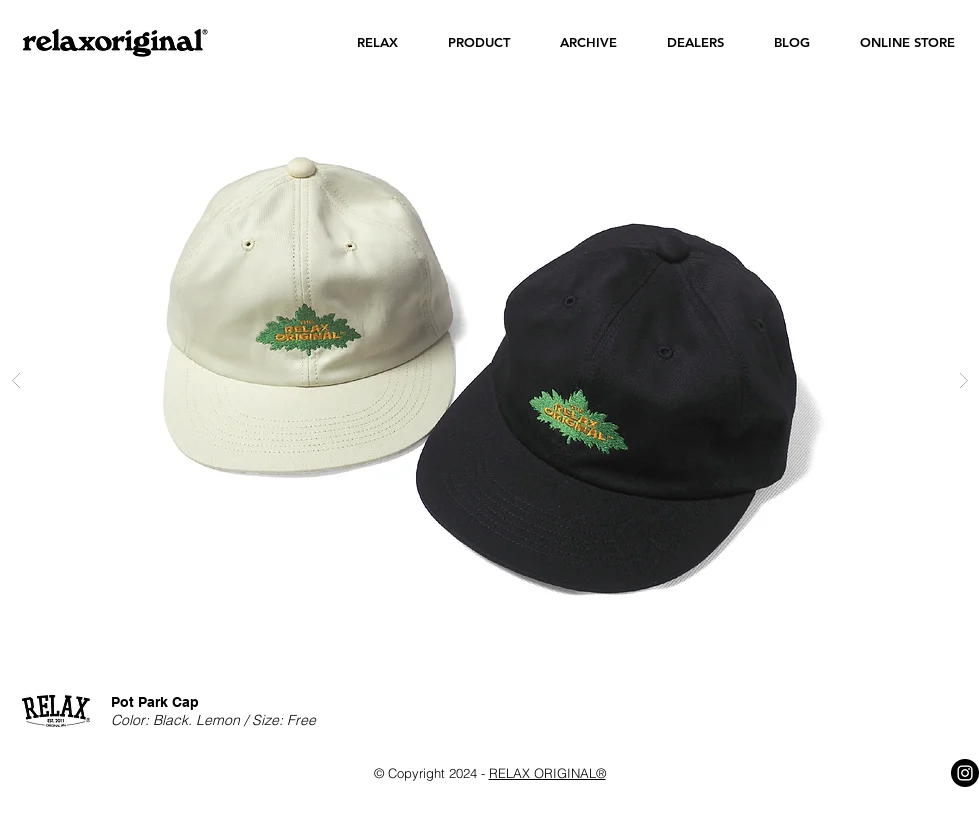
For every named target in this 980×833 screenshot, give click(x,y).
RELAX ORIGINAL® (547, 773)
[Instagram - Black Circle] (965, 773)
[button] (377, 42)
